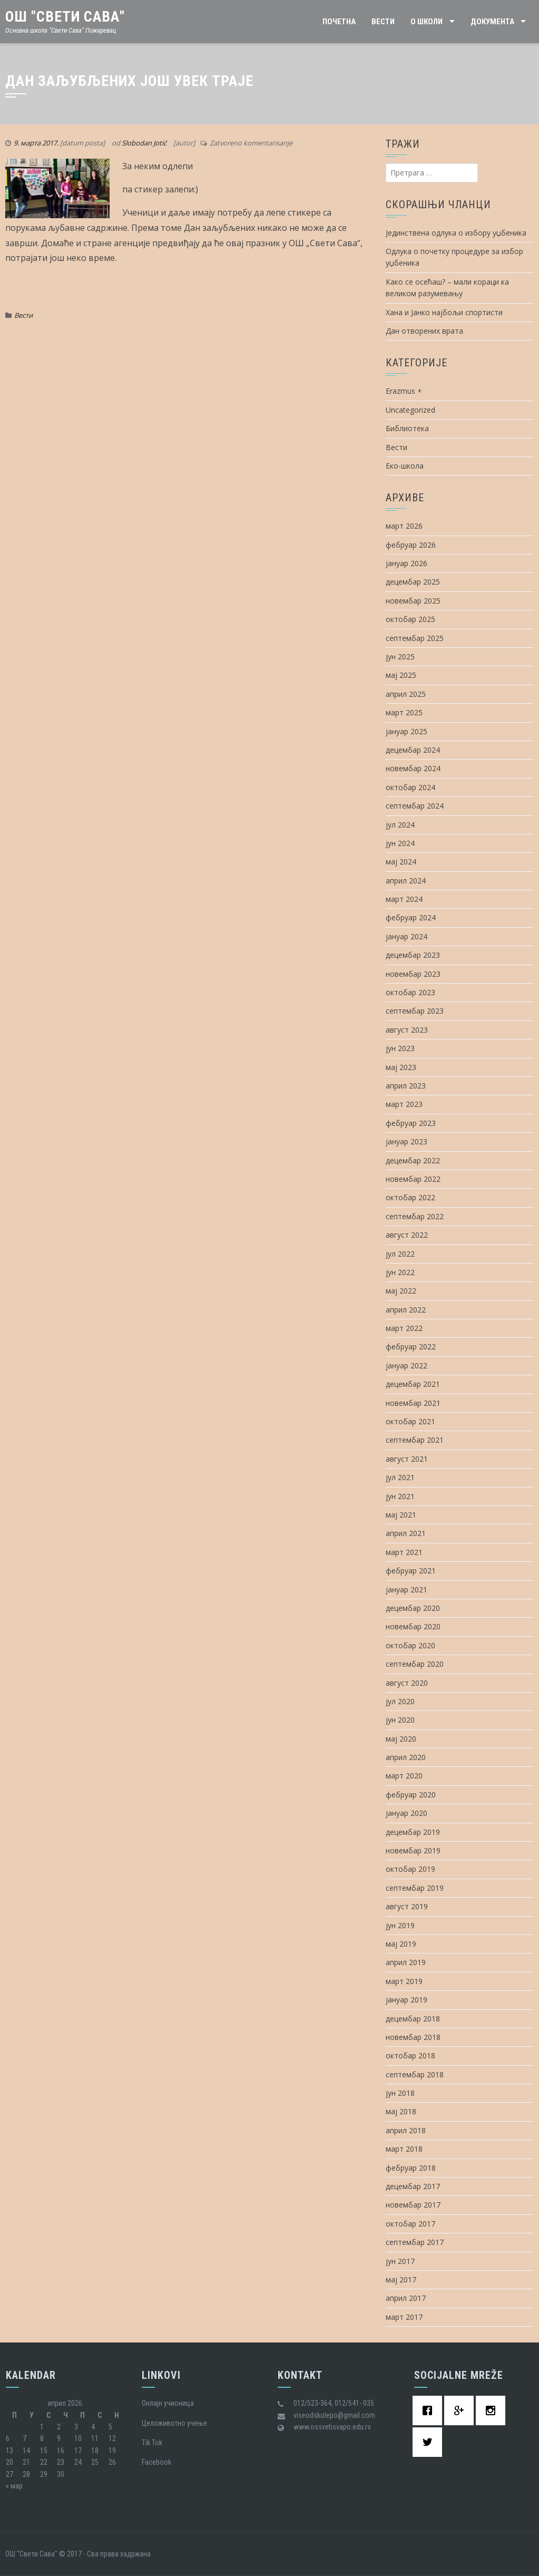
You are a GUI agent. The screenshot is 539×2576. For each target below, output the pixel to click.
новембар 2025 (413, 601)
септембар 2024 (415, 806)
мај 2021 (401, 1515)
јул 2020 (400, 1701)
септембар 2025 (415, 638)
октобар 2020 (410, 1645)
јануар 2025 (406, 731)
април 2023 (406, 1086)
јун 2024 (400, 843)
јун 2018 (400, 2093)
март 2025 (404, 712)
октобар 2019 (410, 1869)
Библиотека (407, 428)
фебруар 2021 (411, 1571)
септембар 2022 (415, 1216)
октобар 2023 (410, 992)
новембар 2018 (413, 2037)
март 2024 (404, 899)
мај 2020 (401, 1739)
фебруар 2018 (411, 2168)
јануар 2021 (406, 1590)
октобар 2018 (410, 2055)
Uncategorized (410, 410)
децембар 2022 (413, 1160)
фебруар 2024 (411, 917)
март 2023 (404, 1104)
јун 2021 (400, 1496)
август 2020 (407, 1683)
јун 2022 (400, 1272)
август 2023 (407, 1030)
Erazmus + (404, 391)
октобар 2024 (410, 787)
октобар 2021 (410, 1421)
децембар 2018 (413, 2019)
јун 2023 (400, 1048)
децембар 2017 (413, 2186)
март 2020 (404, 1776)
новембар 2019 (413, 1850)
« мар (14, 2486)
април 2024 (406, 881)
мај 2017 (401, 2279)
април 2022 (406, 1310)
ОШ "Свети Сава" (65, 16)
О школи (426, 21)
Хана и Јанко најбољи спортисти (444, 312)
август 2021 (407, 1459)
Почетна (339, 21)
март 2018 (404, 2149)
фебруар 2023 (411, 1123)
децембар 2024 (413, 750)
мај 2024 (401, 862)
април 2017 (406, 2298)
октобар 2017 (410, 2224)
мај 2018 (401, 2111)
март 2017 (404, 2317)
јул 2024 (400, 825)
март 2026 (404, 526)
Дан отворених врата (424, 331)
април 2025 (406, 694)
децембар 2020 (413, 1608)
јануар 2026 (406, 563)
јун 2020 (400, 1720)
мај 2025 (401, 675)
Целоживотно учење (174, 2423)
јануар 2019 (406, 2000)
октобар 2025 (410, 619)
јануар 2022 (406, 1365)
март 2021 (404, 1552)
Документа (492, 21)
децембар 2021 (413, 1384)
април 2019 (406, 1962)
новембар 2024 (413, 768)
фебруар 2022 (411, 1347)
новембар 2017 (413, 2205)
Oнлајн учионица (168, 2403)
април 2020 (406, 1757)
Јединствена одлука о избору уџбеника (456, 233)
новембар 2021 (413, 1403)
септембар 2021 (415, 1440)
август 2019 (407, 1906)
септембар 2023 (415, 1011)
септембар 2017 (415, 2242)
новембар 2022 (413, 1179)
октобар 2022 (410, 1197)
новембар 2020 (413, 1626)
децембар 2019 (413, 1832)
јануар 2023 (406, 1141)
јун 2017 (400, 2261)
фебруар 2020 (411, 1795)
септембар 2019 (415, 1888)
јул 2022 (400, 1254)
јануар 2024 (406, 936)
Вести (383, 21)
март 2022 (404, 1328)
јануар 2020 (406, 1813)
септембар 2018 (415, 2074)
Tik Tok (152, 2442)
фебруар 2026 (411, 545)
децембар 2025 (413, 582)
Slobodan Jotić (144, 143)
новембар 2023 (413, 974)
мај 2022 (401, 1291)
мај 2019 (401, 1944)
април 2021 (406, 1533)
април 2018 (406, 2130)
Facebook (156, 2462)
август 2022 (407, 1235)
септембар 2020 (415, 1664)
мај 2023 (401, 1067)
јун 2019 (400, 1925)
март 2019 (404, 1981)
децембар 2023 (413, 955)
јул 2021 (400, 1477)
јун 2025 (400, 657)
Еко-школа (405, 466)
